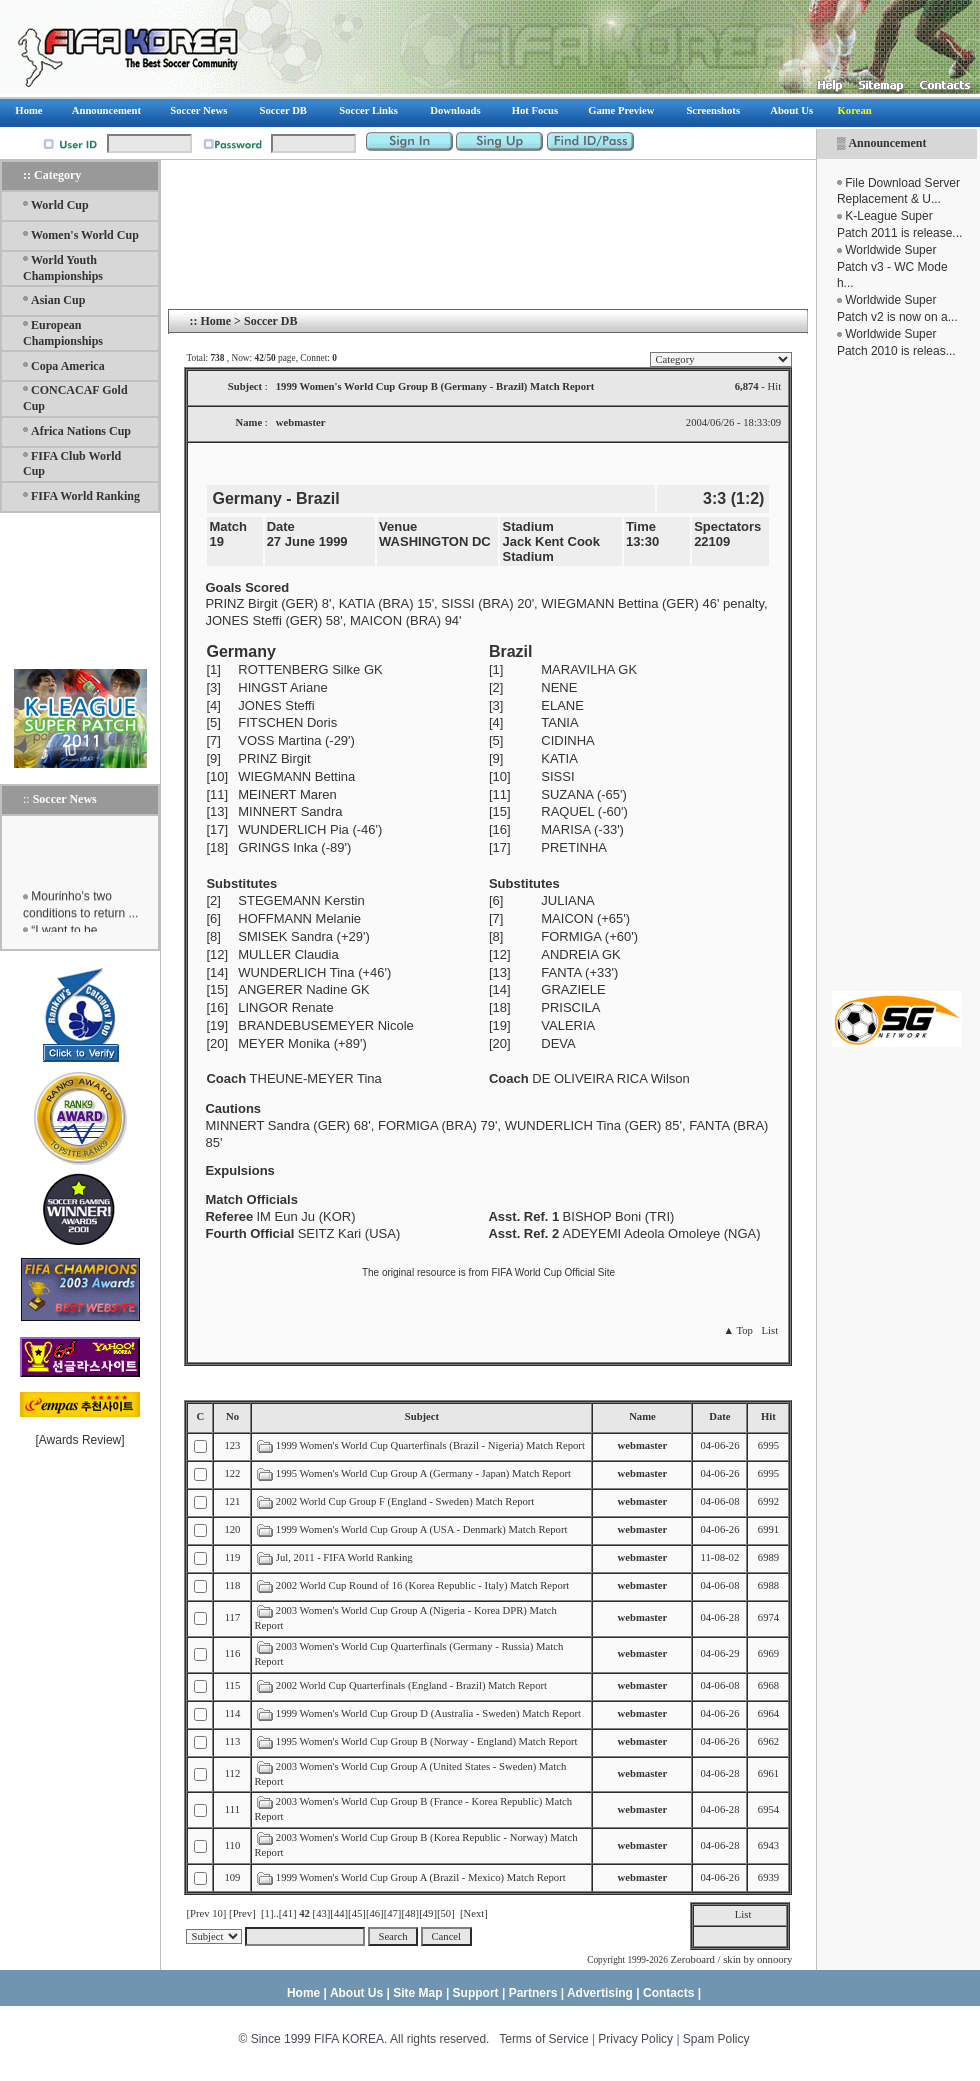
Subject (422, 1416)
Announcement (887, 143)
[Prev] (242, 1913)
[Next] (474, 1913)
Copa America (68, 366)
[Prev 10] (206, 1913)
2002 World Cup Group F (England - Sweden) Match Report (405, 1501)
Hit (768, 1416)
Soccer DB (270, 321)
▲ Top (737, 1330)
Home (215, 321)
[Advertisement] (897, 675)
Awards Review (80, 1440)
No (232, 1416)
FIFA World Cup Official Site (553, 1272)
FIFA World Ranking (85, 496)
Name (642, 1416)
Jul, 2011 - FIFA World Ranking (344, 1557)
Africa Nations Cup (81, 431)
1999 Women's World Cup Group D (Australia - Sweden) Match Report (428, 1713)
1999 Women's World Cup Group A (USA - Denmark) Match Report (422, 1529)
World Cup (60, 205)
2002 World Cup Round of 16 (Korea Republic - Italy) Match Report (422, 1585)
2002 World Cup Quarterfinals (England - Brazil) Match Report (411, 1685)
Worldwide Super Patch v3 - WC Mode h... (892, 267)
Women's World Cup (85, 235)
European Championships (63, 333)
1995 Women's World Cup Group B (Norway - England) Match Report (427, 1741)
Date (719, 1416)
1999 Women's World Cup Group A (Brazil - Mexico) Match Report (421, 1877)
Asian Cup (58, 300)
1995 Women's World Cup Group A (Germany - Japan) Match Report (423, 1473)
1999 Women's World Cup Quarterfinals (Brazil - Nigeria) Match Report (430, 1445)
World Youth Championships (63, 268)
